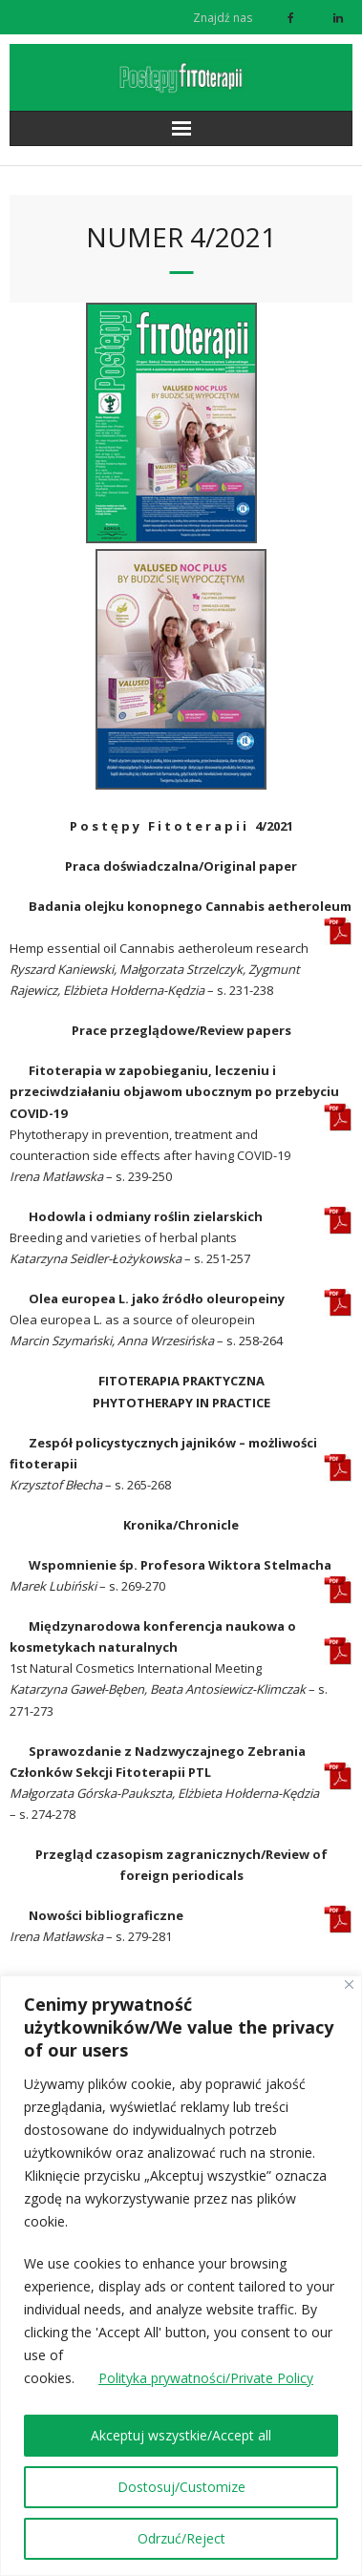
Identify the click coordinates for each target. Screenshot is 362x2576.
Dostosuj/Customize (181, 2487)
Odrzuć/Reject (181, 2538)
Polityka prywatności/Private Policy (205, 2378)
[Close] (349, 1984)
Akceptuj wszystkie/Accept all (181, 2435)
